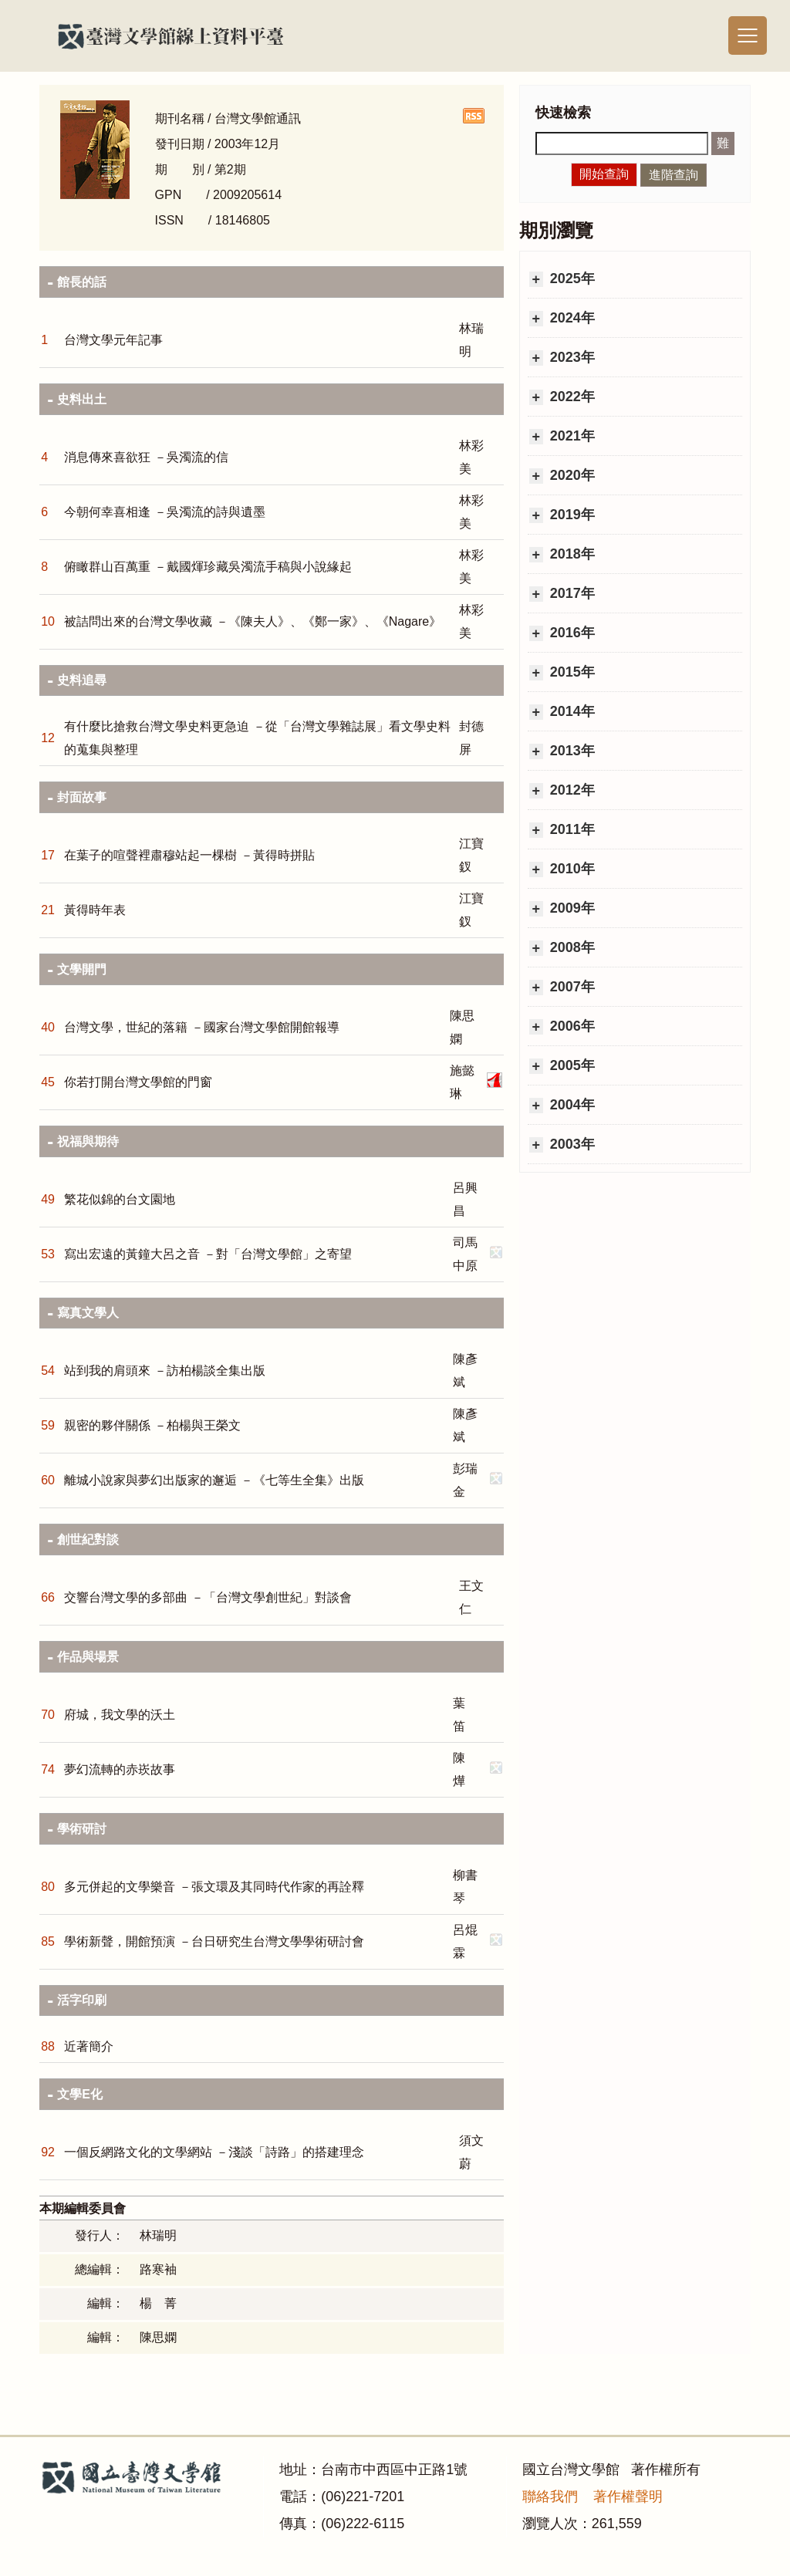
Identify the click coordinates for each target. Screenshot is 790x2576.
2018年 (570, 554)
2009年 (570, 908)
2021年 (570, 436)
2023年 (570, 357)
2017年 (570, 593)
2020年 (570, 475)
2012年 (570, 790)
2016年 (570, 632)
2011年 (570, 829)
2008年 (570, 947)
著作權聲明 (628, 2496)
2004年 (570, 1104)
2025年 (570, 278)
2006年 (570, 1026)
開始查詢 (604, 174)
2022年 (570, 396)
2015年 (570, 672)
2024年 (570, 318)
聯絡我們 (550, 2496)
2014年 (570, 711)
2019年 (570, 514)
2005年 (570, 1065)
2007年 (570, 986)
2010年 (570, 868)
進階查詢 (673, 174)
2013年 (570, 750)
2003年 (570, 1144)
